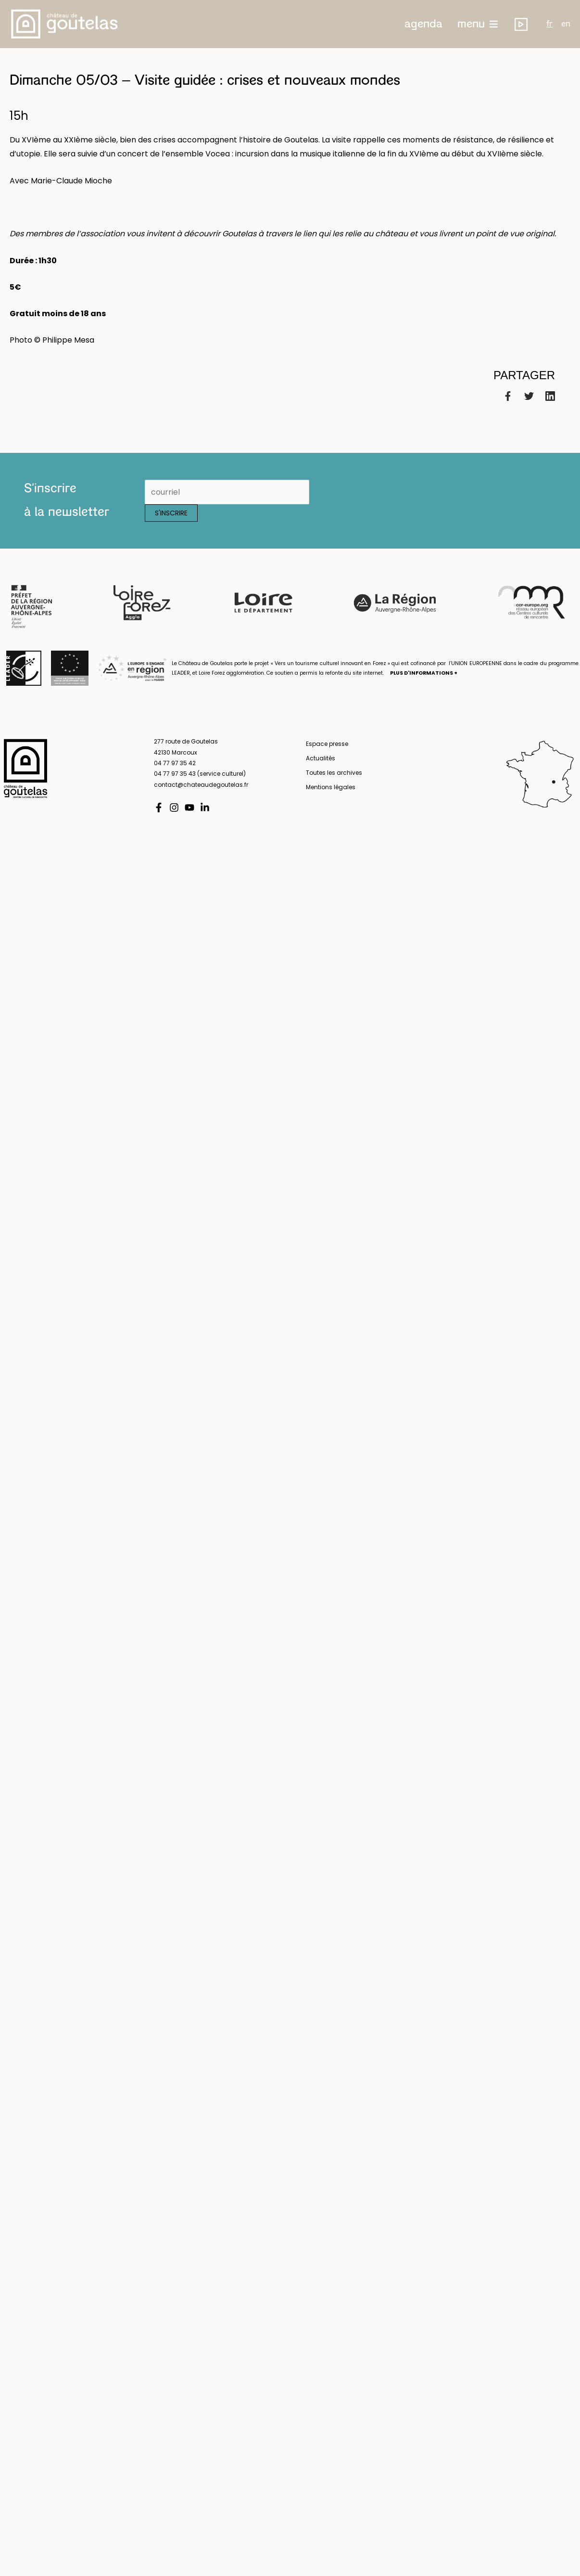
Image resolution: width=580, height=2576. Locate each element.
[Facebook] (508, 395)
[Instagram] (174, 807)
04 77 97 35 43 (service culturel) (200, 773)
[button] (423, 24)
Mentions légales (330, 787)
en (565, 24)
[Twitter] (529, 395)
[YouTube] (189, 807)
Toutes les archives (334, 773)
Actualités (320, 758)
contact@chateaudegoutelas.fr (201, 785)
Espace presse (327, 744)
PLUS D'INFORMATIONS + (423, 673)
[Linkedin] (550, 395)
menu (471, 24)
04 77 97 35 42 (175, 763)
